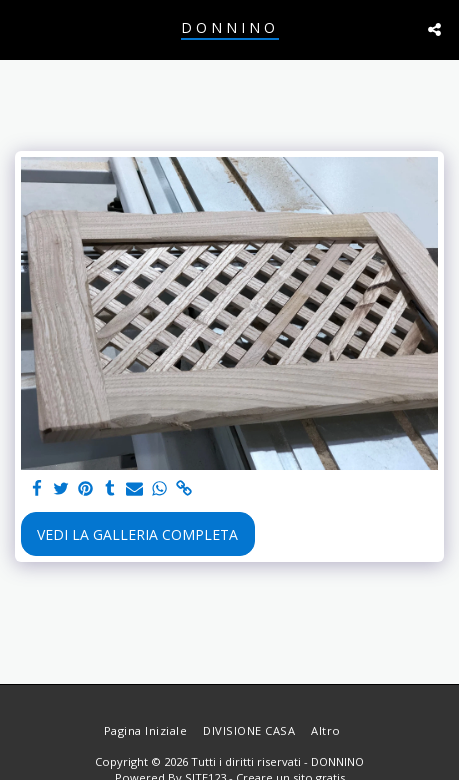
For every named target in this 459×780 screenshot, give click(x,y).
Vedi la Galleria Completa (137, 534)
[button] (22, 28)
